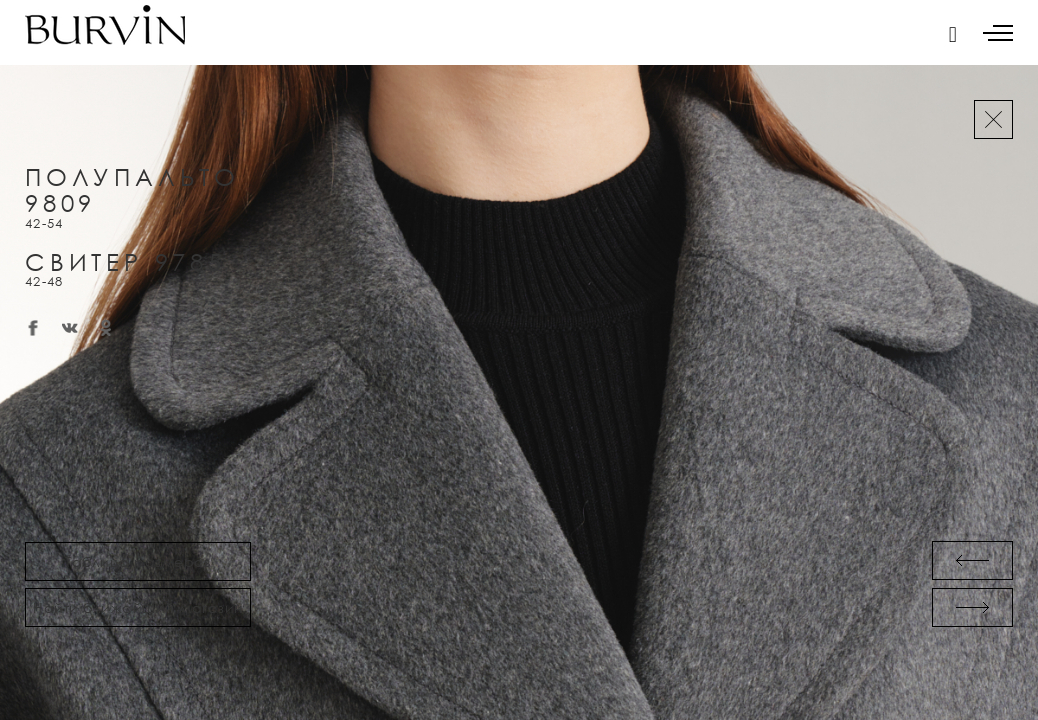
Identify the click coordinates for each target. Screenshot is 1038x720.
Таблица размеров (138, 561)
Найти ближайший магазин (138, 607)
